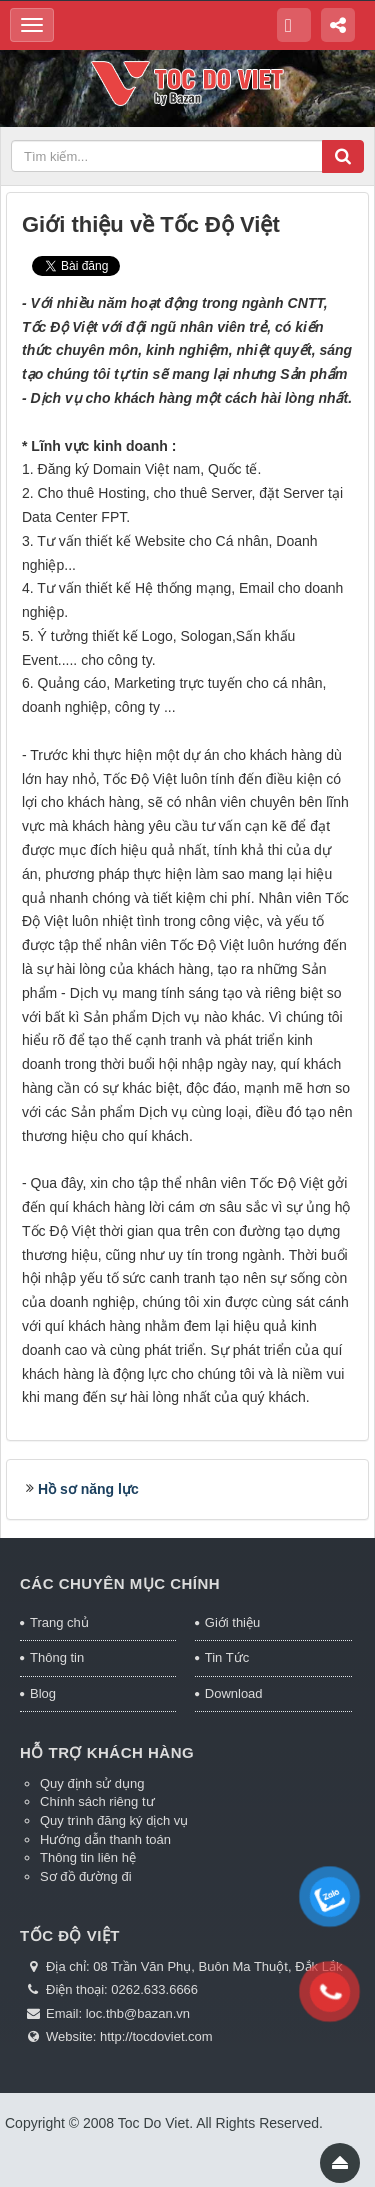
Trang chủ (59, 1622)
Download (234, 1693)
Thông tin (57, 1657)
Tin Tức (227, 1657)
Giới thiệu (232, 1622)
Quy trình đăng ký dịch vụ (114, 1820)
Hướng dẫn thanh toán (105, 1839)
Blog (43, 1693)
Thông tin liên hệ (88, 1857)
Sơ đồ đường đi (86, 1876)
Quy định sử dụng (92, 1783)
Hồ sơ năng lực (88, 1489)
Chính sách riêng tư (97, 1801)
